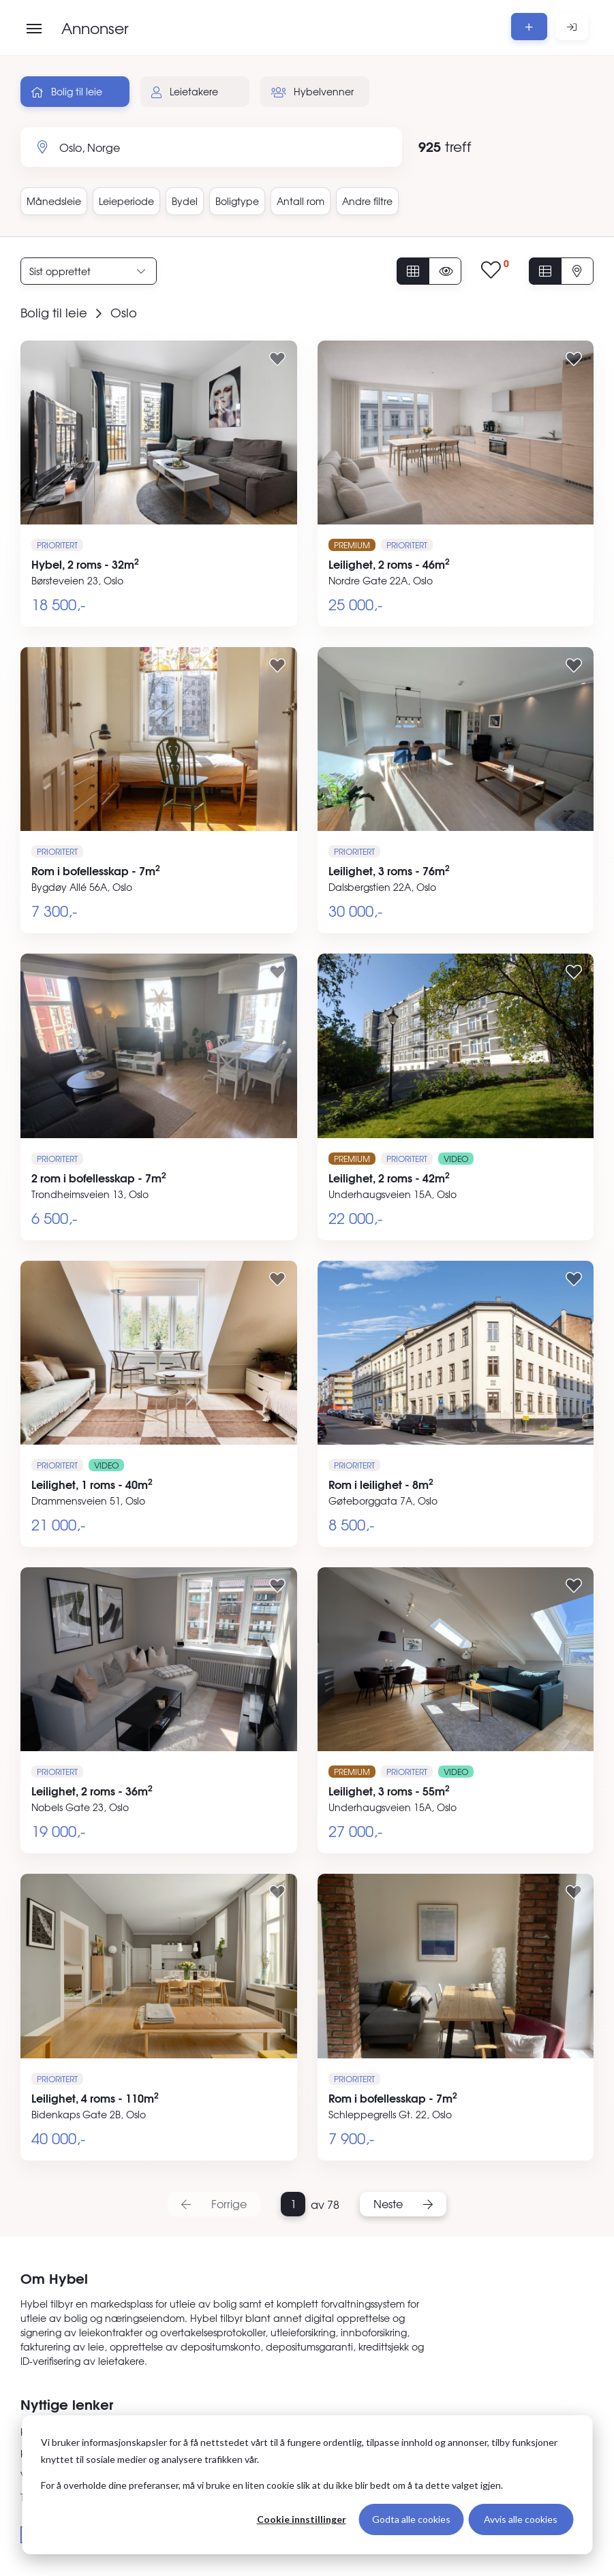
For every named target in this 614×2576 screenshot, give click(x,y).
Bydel (185, 201)
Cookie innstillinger (301, 2519)
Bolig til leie (66, 91)
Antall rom (300, 201)
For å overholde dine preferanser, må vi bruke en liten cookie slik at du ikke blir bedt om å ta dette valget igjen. (272, 2485)
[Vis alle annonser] (413, 271)
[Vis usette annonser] (445, 271)
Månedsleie (54, 201)
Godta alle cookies (411, 2519)
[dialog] (307, 2484)
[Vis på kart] (577, 271)
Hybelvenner (312, 91)
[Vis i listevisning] (545, 271)
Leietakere (184, 91)
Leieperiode (126, 201)
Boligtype (237, 201)
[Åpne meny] (34, 29)
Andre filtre (367, 201)
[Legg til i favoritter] (277, 358)
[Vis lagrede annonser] (495, 270)
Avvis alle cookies (520, 2519)
